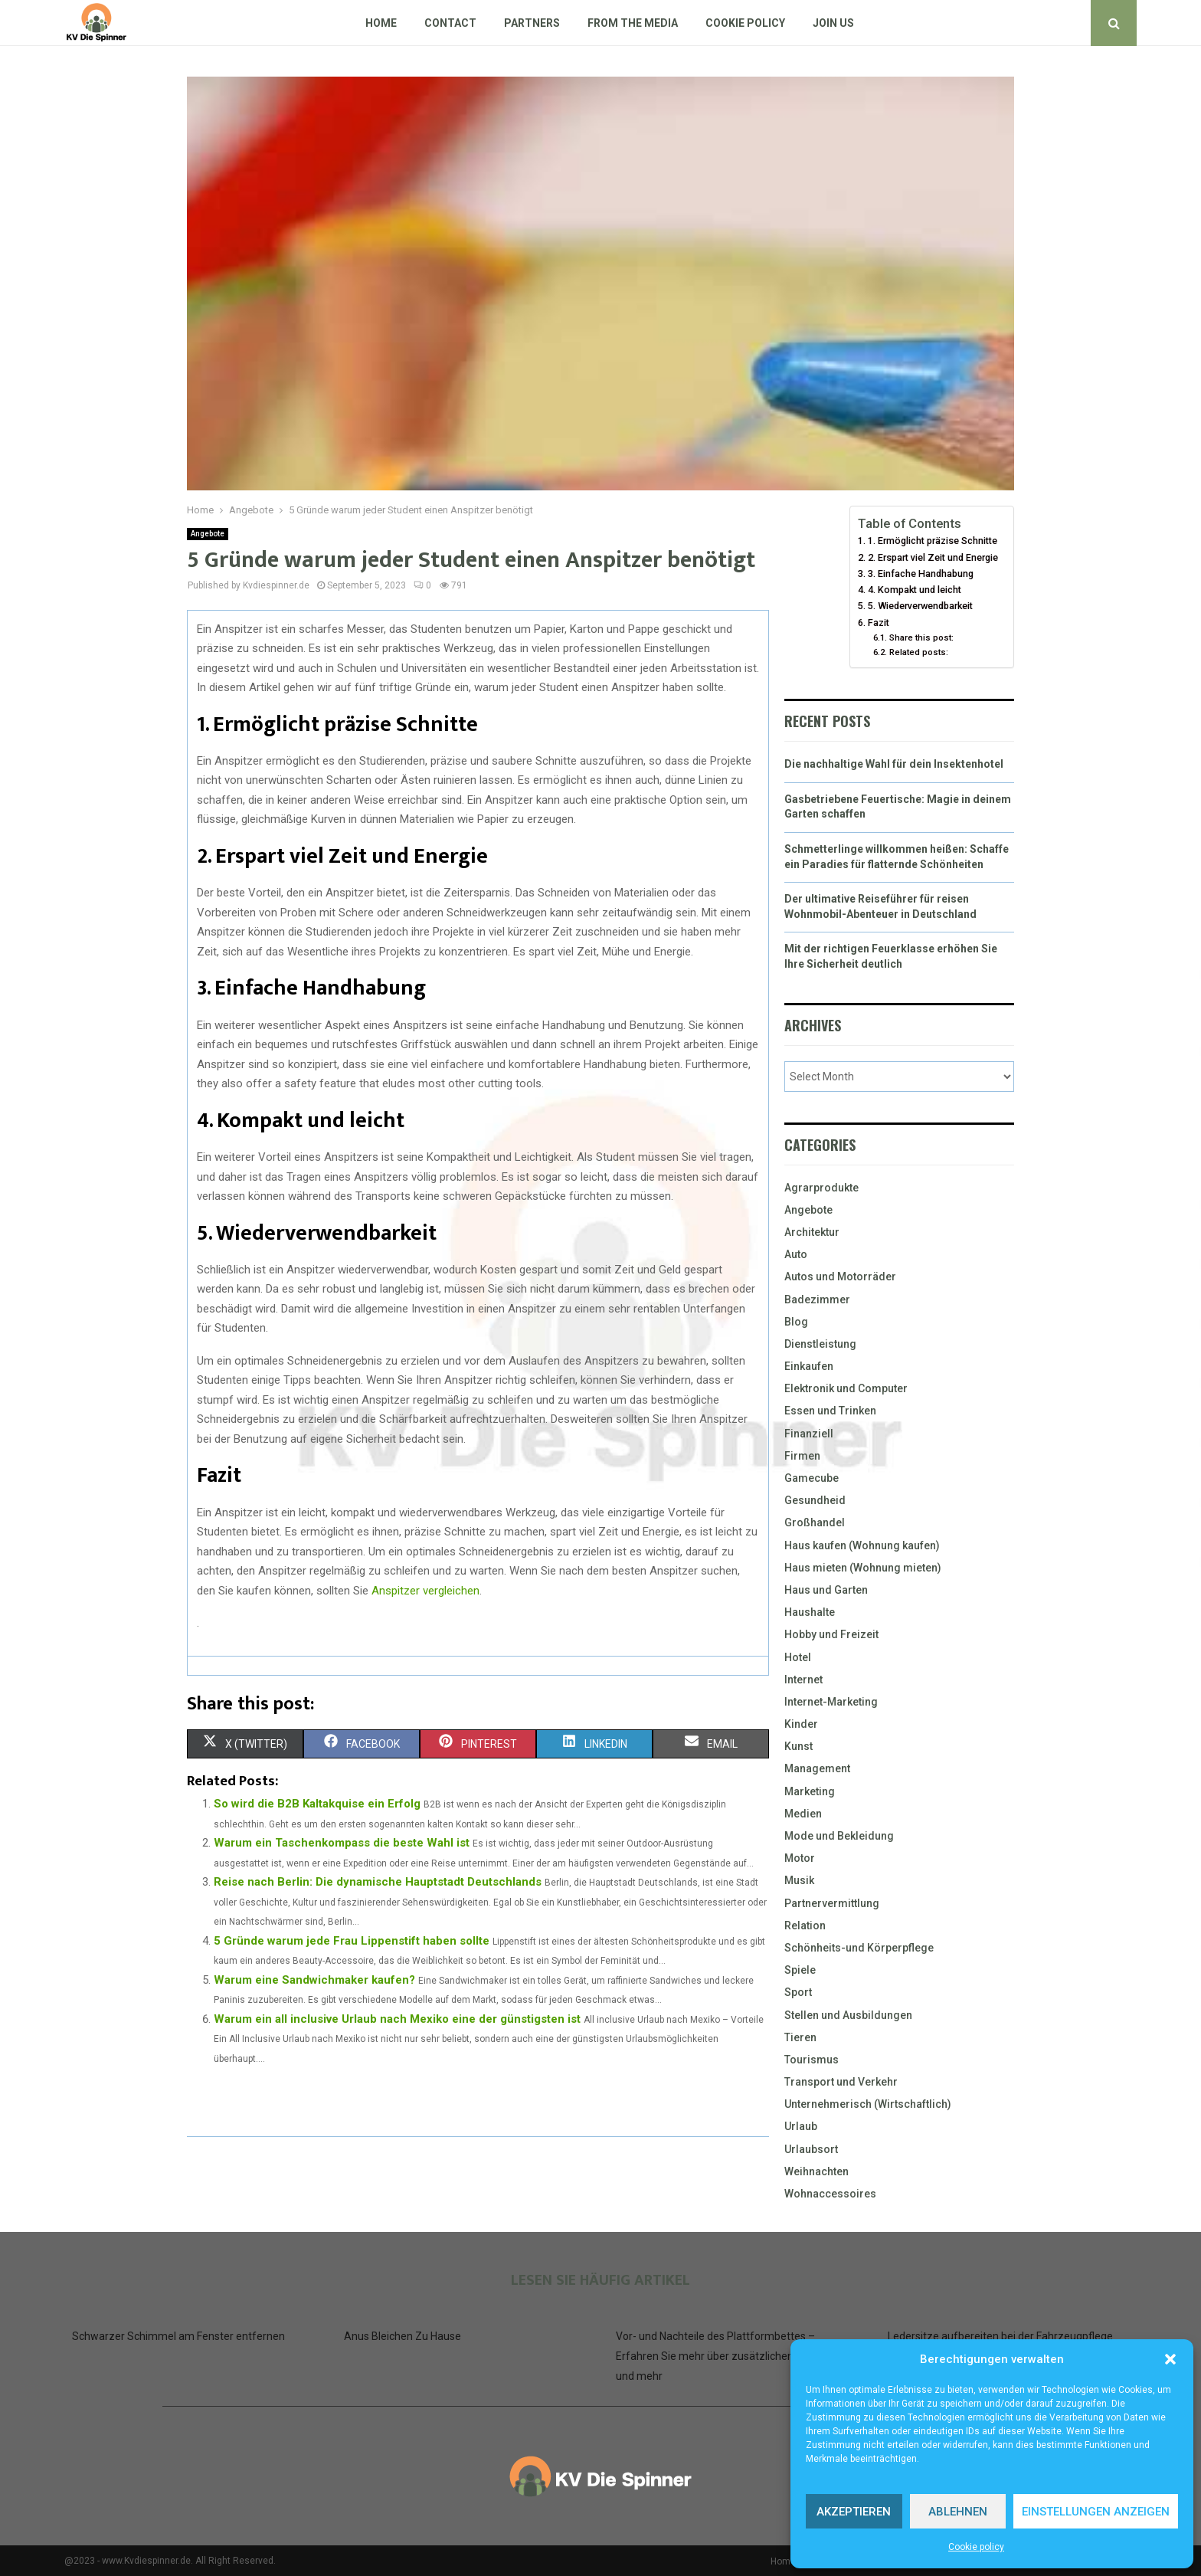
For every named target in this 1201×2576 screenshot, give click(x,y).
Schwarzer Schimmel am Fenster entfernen (178, 2336)
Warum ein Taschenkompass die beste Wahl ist (342, 1843)
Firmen (802, 1456)
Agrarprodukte (821, 1187)
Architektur (811, 1232)
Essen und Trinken (830, 1410)
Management (817, 1768)
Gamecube (811, 1478)
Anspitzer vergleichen (425, 1591)
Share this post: (921, 637)
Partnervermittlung (831, 1903)
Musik (799, 1880)
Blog (796, 1322)
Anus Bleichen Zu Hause (402, 2336)
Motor (799, 1858)
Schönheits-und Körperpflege (859, 1948)
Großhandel (814, 1522)
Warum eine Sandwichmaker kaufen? (314, 1980)
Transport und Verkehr (841, 2082)
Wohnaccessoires (830, 2194)
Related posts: (918, 652)
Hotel (797, 1657)
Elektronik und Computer (846, 1388)
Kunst (798, 1746)
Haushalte (809, 1612)
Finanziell (808, 1433)
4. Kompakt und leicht (914, 589)
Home (381, 23)
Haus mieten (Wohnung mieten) (862, 1568)
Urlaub (800, 2126)
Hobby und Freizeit (831, 1634)
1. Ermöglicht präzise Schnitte (932, 540)
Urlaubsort (811, 2149)
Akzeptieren (853, 2512)
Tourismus (811, 2059)
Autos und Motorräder (840, 1276)
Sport (798, 1992)
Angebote (207, 533)
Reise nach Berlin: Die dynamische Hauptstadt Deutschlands (378, 1882)
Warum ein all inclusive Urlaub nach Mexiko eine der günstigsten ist (397, 2019)
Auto (795, 1254)
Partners (532, 23)
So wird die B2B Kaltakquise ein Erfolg (317, 1804)
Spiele (800, 1970)
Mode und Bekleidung (839, 1836)
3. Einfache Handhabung (921, 573)
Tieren (800, 2037)
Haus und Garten (826, 1590)
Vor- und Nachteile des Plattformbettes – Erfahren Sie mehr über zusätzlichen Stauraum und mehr (730, 2356)
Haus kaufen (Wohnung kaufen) (862, 1545)
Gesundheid (815, 1500)
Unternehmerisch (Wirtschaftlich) (867, 2104)
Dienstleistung (820, 1344)
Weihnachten (816, 2171)
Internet (803, 1679)
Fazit (878, 622)
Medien (803, 1813)
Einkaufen (808, 1366)
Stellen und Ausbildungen (848, 2015)
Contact (450, 23)
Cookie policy (976, 2547)
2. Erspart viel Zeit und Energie (933, 557)
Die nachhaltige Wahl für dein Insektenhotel (893, 764)
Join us (833, 23)
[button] (1170, 2359)
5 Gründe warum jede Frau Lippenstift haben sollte (351, 1941)
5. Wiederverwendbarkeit (920, 605)
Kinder (801, 1724)
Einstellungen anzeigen (1096, 2512)
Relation (805, 1925)
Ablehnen (957, 2512)
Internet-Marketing (831, 1702)
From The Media (632, 23)
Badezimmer (817, 1299)
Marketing (809, 1791)
